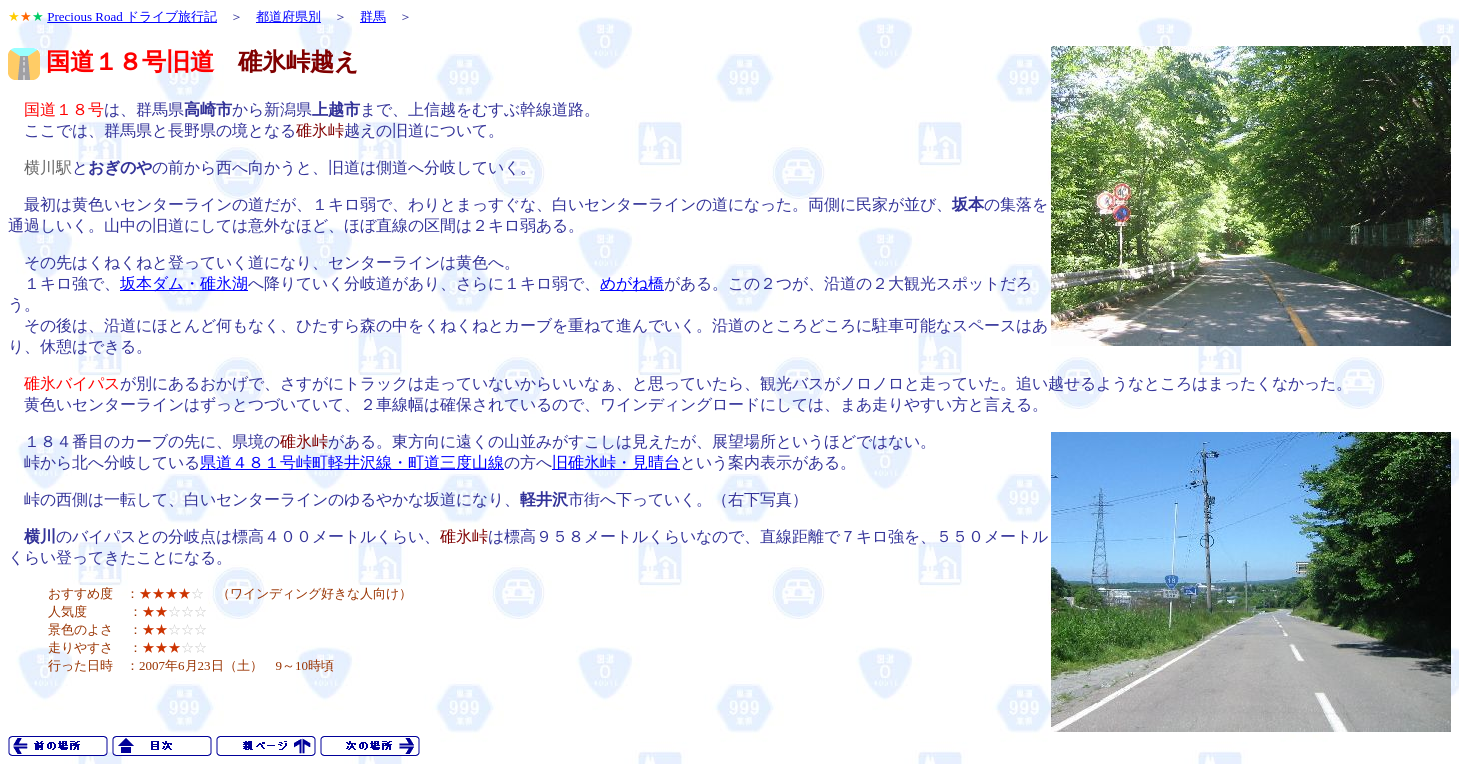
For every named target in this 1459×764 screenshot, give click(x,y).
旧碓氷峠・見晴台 (616, 462)
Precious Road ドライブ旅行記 (132, 16)
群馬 (373, 16)
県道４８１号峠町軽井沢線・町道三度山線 (352, 462)
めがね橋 (632, 283)
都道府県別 (288, 16)
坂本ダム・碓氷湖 (184, 283)
